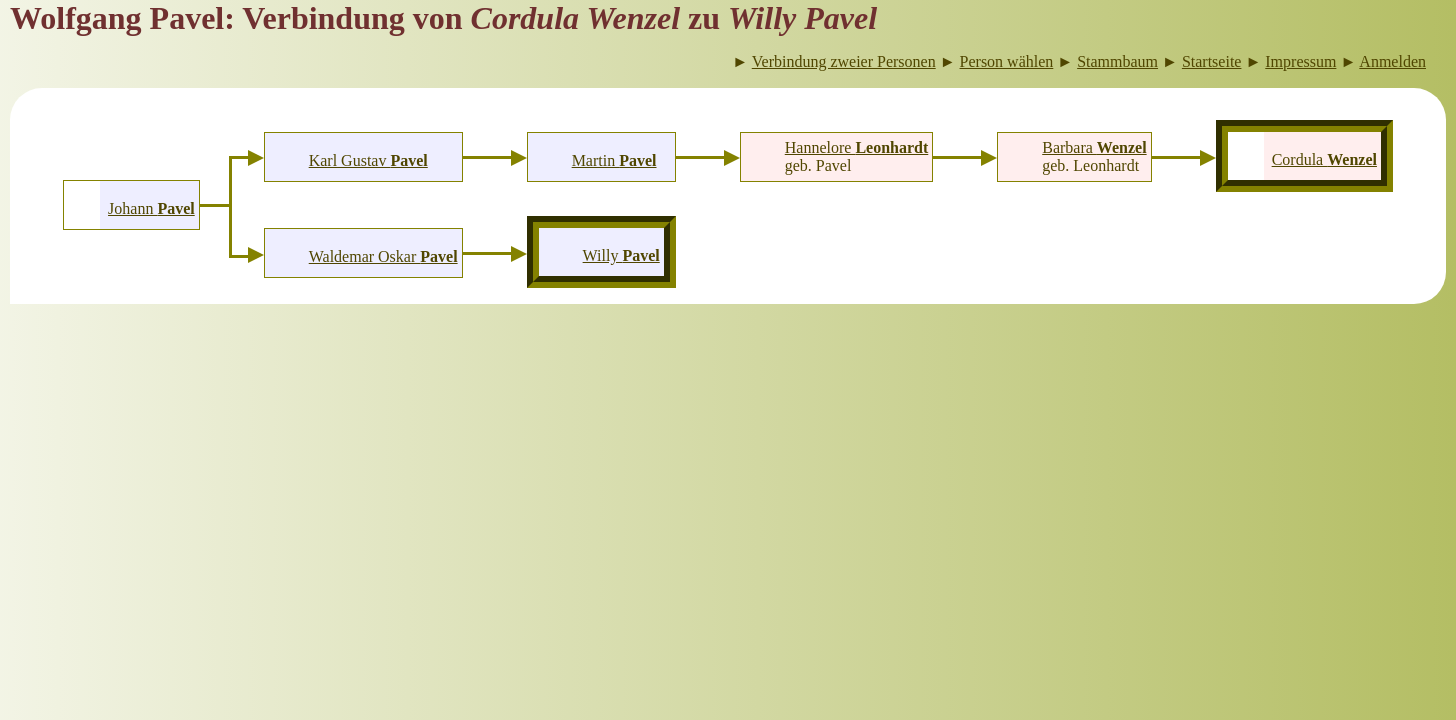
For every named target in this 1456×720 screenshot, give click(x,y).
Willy (621, 255)
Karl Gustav (368, 160)
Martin (614, 160)
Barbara (1094, 147)
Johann (151, 208)
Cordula (1324, 159)
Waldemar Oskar (383, 256)
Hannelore (857, 147)
